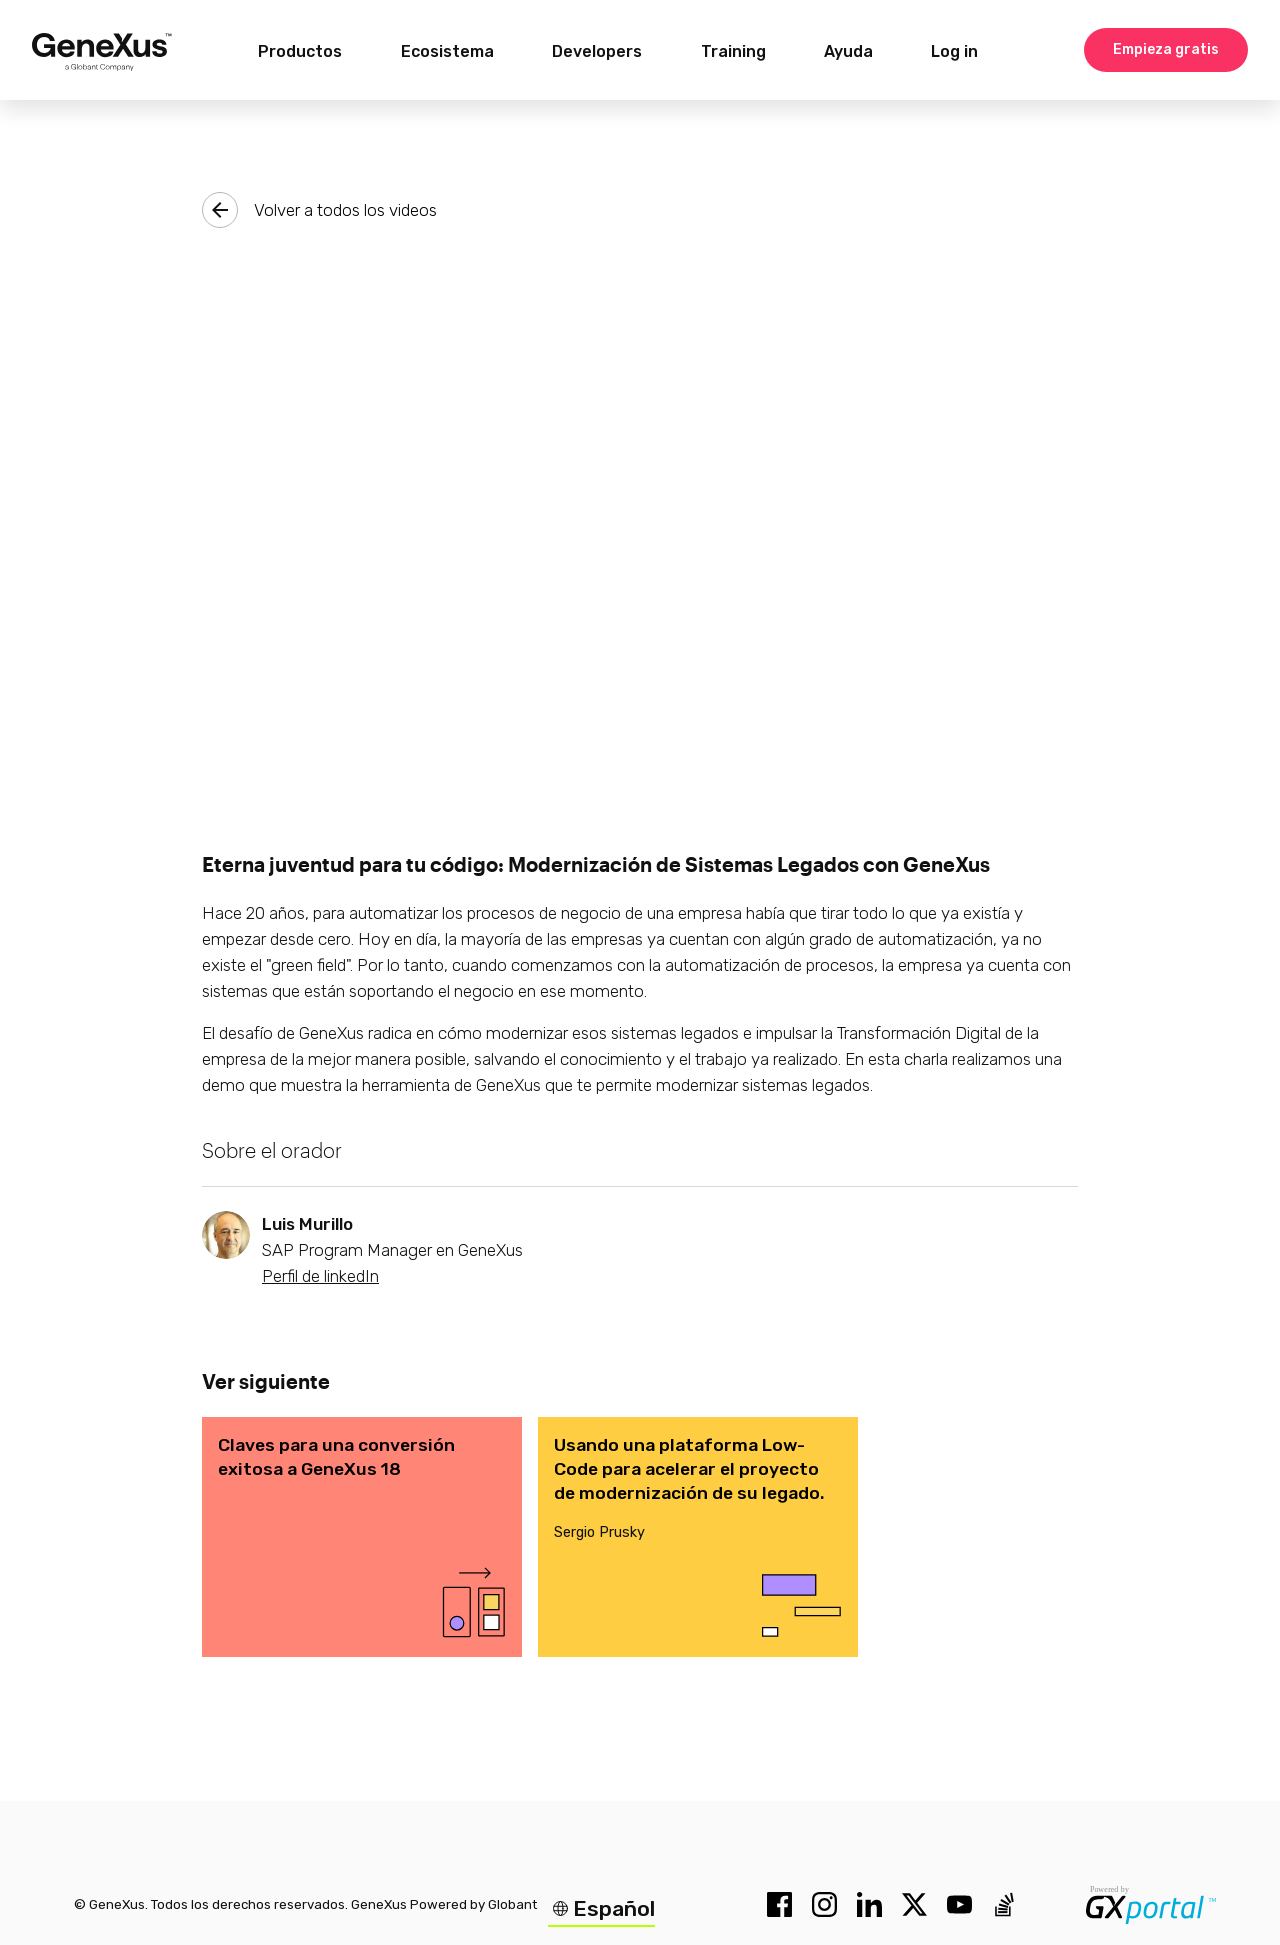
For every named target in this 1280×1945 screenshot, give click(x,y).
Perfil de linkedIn (320, 1276)
